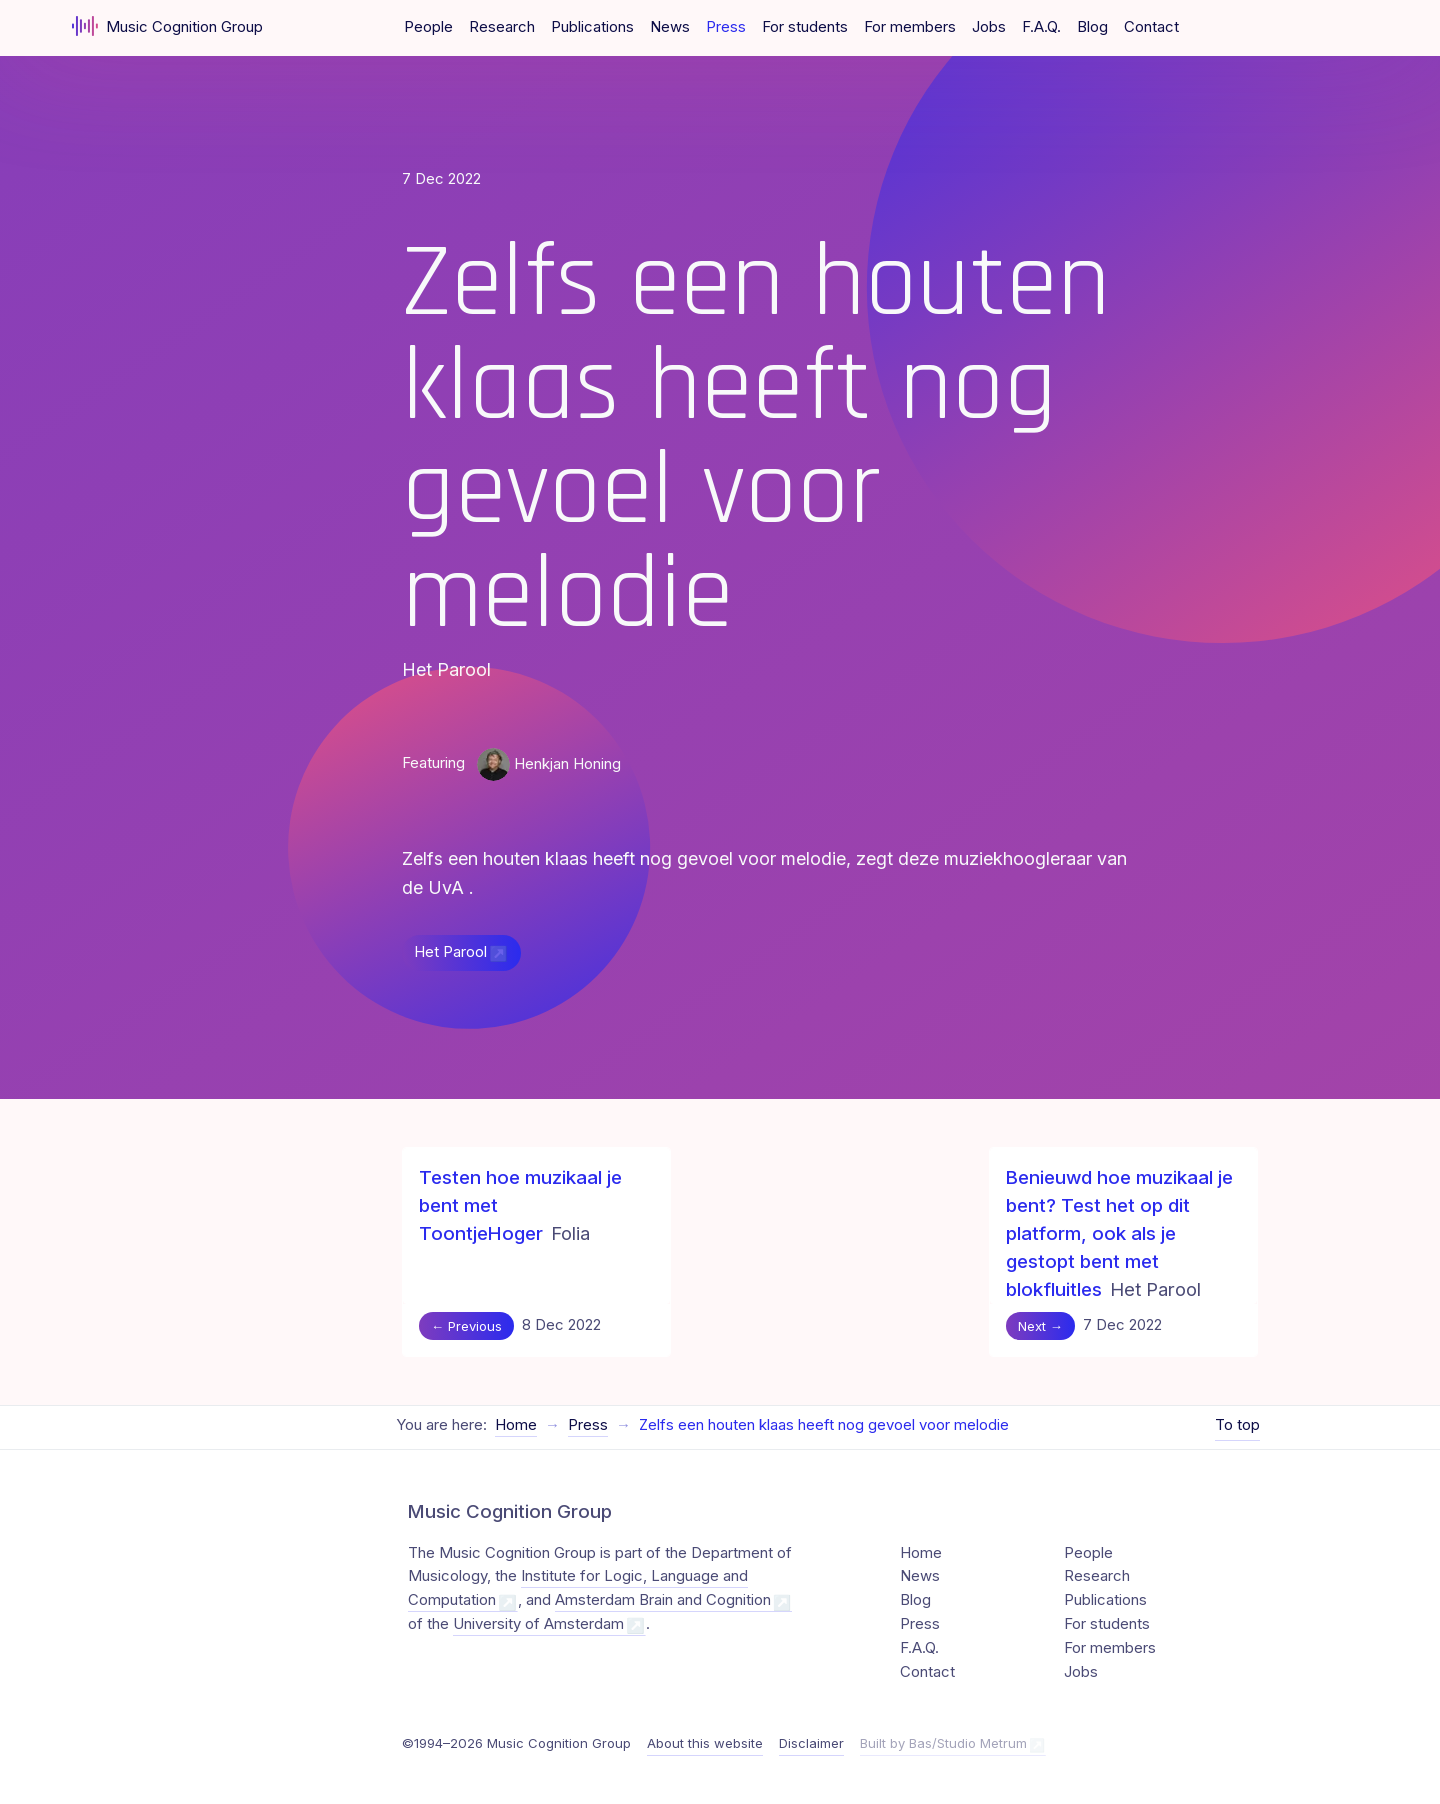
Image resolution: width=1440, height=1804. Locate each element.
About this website (705, 1743)
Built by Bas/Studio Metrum (943, 1743)
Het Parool (450, 952)
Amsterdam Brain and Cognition (663, 1600)
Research (502, 27)
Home (516, 1425)
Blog (1092, 27)
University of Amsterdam (538, 1624)
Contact (1151, 27)
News (670, 27)
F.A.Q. (1041, 27)
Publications (592, 27)
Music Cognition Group (167, 26)
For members (910, 27)
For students (805, 27)
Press (726, 27)
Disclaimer (811, 1743)
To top (1237, 1425)
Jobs (989, 27)
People (428, 27)
